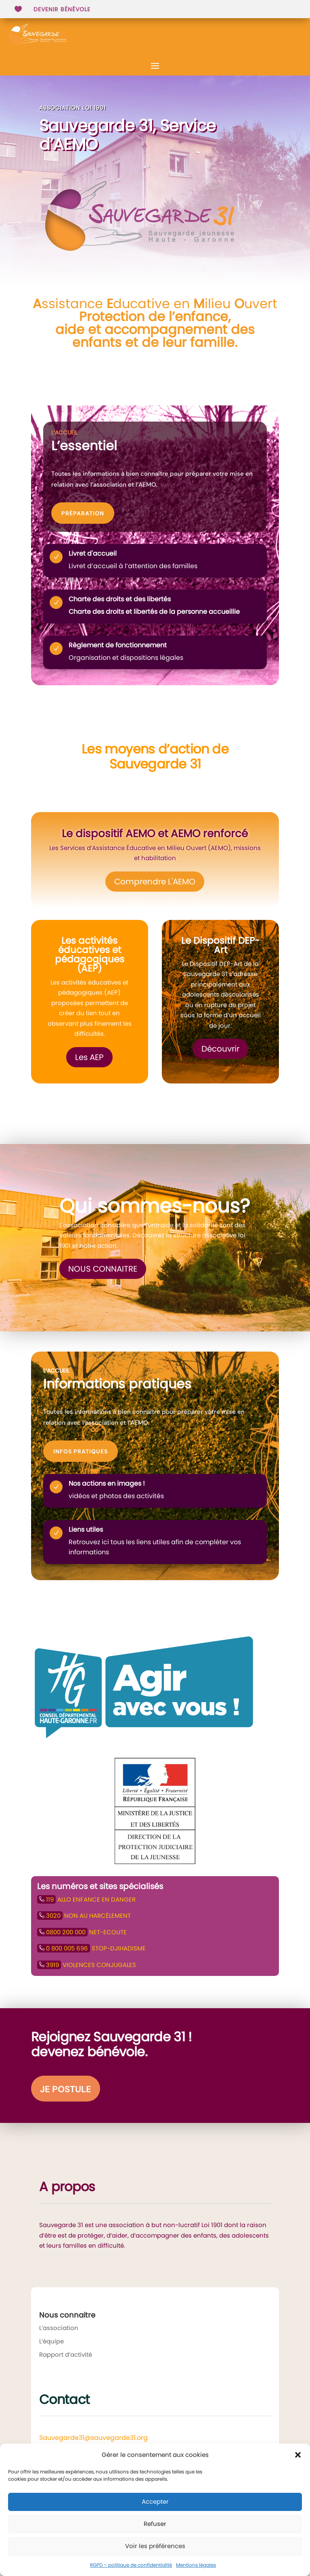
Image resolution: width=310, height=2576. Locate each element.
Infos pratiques (80, 1451)
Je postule (65, 2089)
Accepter (155, 2501)
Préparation (82, 513)
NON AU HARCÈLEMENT (84, 1915)
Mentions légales (196, 2564)
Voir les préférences (155, 2546)
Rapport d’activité (65, 2354)
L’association (58, 2328)
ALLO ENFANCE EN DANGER (86, 1899)
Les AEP (89, 1057)
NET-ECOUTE (82, 1932)
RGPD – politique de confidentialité (131, 2564)
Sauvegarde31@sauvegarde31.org (93, 2437)
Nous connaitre (102, 1268)
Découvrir (220, 1048)
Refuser (155, 2523)
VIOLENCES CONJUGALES (86, 1965)
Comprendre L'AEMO (154, 881)
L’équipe (51, 2341)
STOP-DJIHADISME (91, 1948)
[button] (298, 2455)
